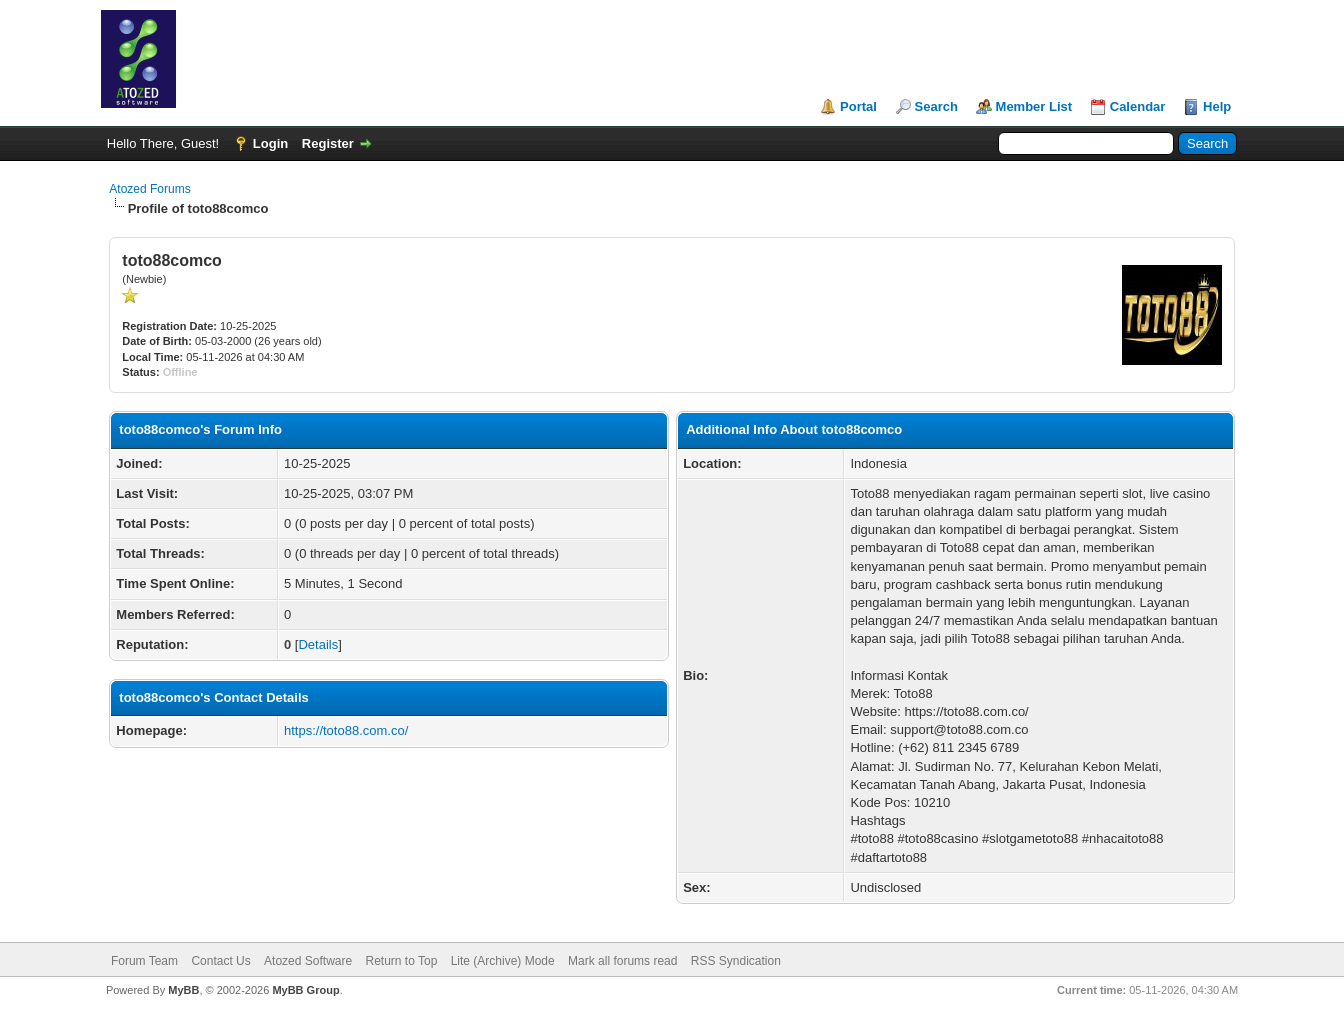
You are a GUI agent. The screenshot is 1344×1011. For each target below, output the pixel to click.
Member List (1034, 106)
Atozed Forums (149, 189)
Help (1217, 106)
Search (936, 106)
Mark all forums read (622, 961)
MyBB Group (305, 990)
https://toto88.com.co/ (346, 730)
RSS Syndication (736, 961)
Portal (858, 106)
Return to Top (402, 961)
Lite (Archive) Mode (503, 961)
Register (328, 143)
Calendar (1138, 106)
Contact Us (220, 961)
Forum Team (144, 961)
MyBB (183, 990)
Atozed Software (308, 961)
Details (318, 644)
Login (270, 143)
